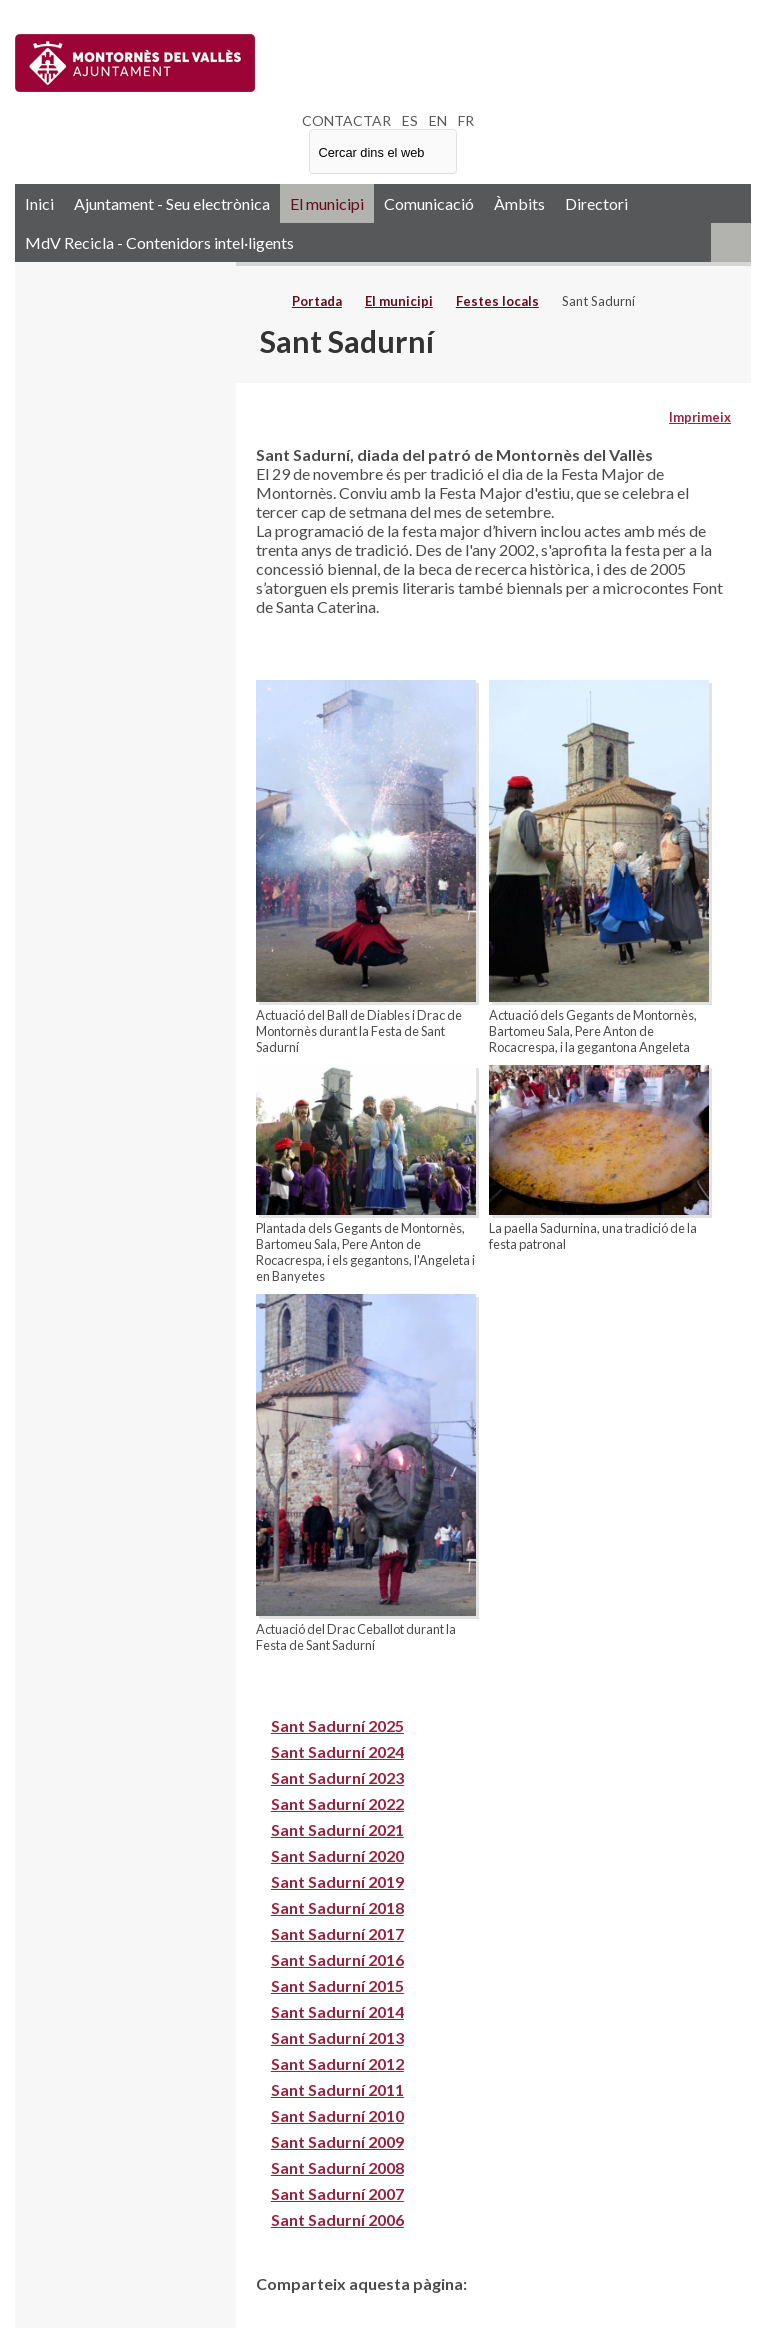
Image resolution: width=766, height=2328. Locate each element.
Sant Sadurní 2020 (337, 1855)
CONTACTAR (346, 120)
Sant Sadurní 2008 (337, 2167)
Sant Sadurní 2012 (337, 2063)
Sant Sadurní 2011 (337, 2089)
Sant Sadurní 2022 (337, 1803)
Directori (596, 203)
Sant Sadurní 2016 (337, 1959)
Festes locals (497, 301)
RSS (731, 242)
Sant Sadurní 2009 (337, 2141)
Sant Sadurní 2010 (337, 2115)
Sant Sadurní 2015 (337, 1985)
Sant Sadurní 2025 (337, 1725)
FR (466, 120)
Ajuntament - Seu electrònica (172, 203)
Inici (39, 203)
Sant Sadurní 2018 (337, 1907)
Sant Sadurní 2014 (337, 2011)
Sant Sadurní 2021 (337, 1829)
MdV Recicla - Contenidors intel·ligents (159, 242)
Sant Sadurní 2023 (337, 1777)
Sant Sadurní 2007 (337, 2193)
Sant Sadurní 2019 (337, 1881)
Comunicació (429, 203)
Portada (317, 301)
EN (438, 120)
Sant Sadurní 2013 (337, 2037)
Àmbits (519, 203)
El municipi (327, 203)
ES (410, 120)
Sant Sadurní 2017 (337, 1933)
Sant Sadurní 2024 (337, 1751)
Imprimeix (700, 417)
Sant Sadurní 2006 (337, 2219)
